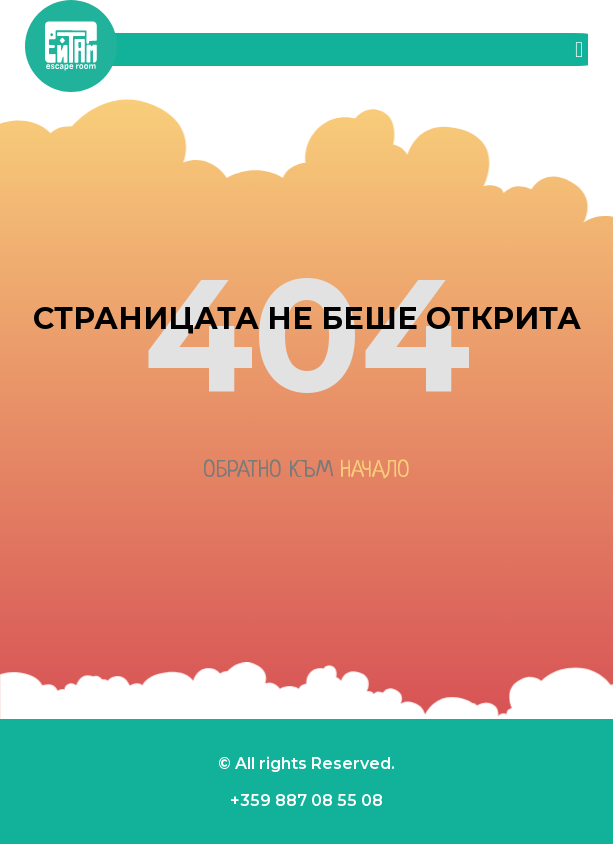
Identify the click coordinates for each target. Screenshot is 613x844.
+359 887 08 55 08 (306, 800)
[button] (578, 49)
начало (375, 471)
